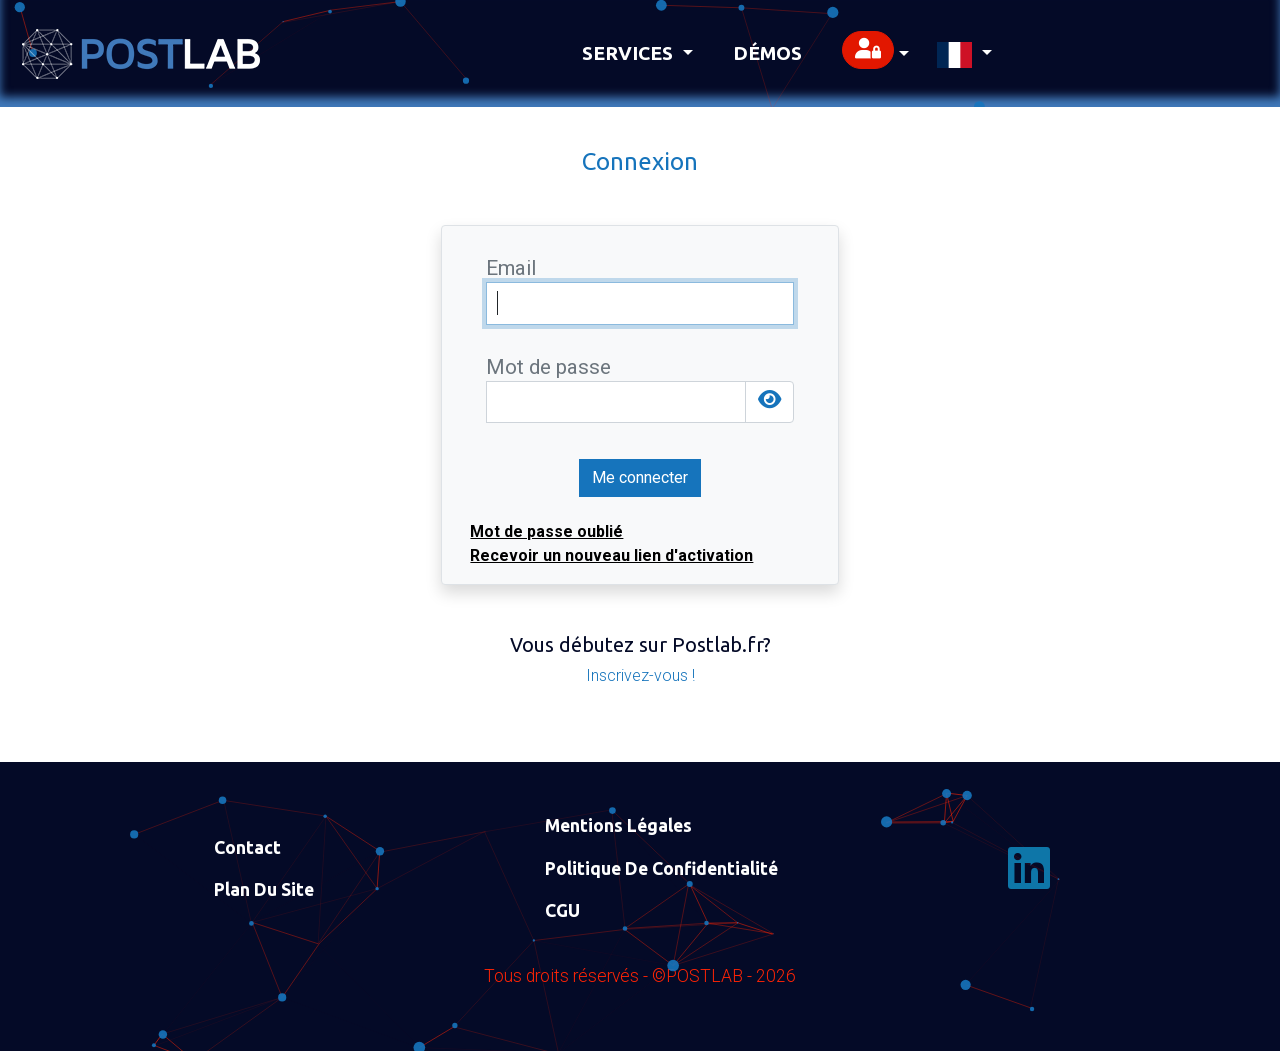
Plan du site (264, 889)
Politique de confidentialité (661, 868)
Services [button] (630, 53)
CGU (562, 910)
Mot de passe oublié (546, 531)
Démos (767, 53)
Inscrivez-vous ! (640, 675)
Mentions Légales (618, 825)
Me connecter (640, 477)
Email (511, 268)
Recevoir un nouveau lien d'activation (611, 555)
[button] (875, 53)
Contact (247, 847)
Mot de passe (548, 367)
